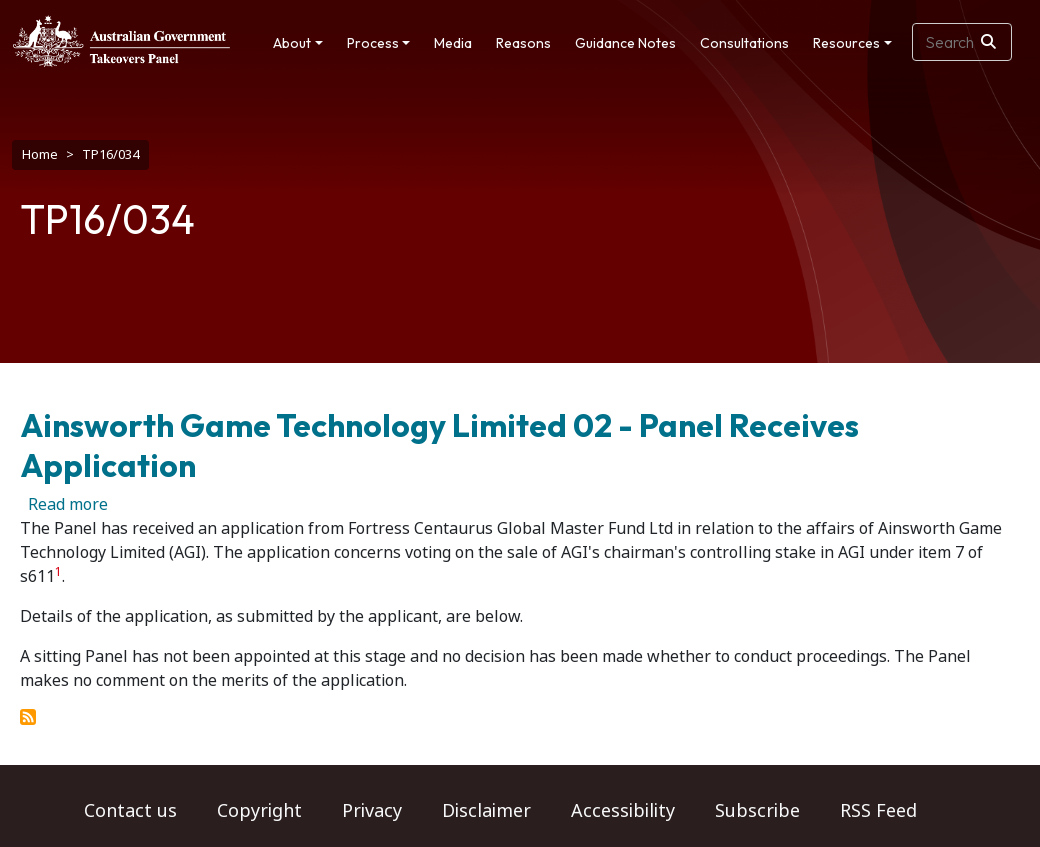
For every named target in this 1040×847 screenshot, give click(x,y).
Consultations (744, 43)
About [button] (292, 43)
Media (453, 43)
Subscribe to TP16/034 (28, 717)
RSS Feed (878, 811)
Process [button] (373, 43)
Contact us (130, 811)
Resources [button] (846, 43)
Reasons (523, 43)
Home (40, 154)
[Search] (988, 42)
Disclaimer (486, 811)
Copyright (259, 811)
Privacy (372, 811)
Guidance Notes (625, 43)
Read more (68, 504)
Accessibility (623, 811)
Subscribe (757, 811)
